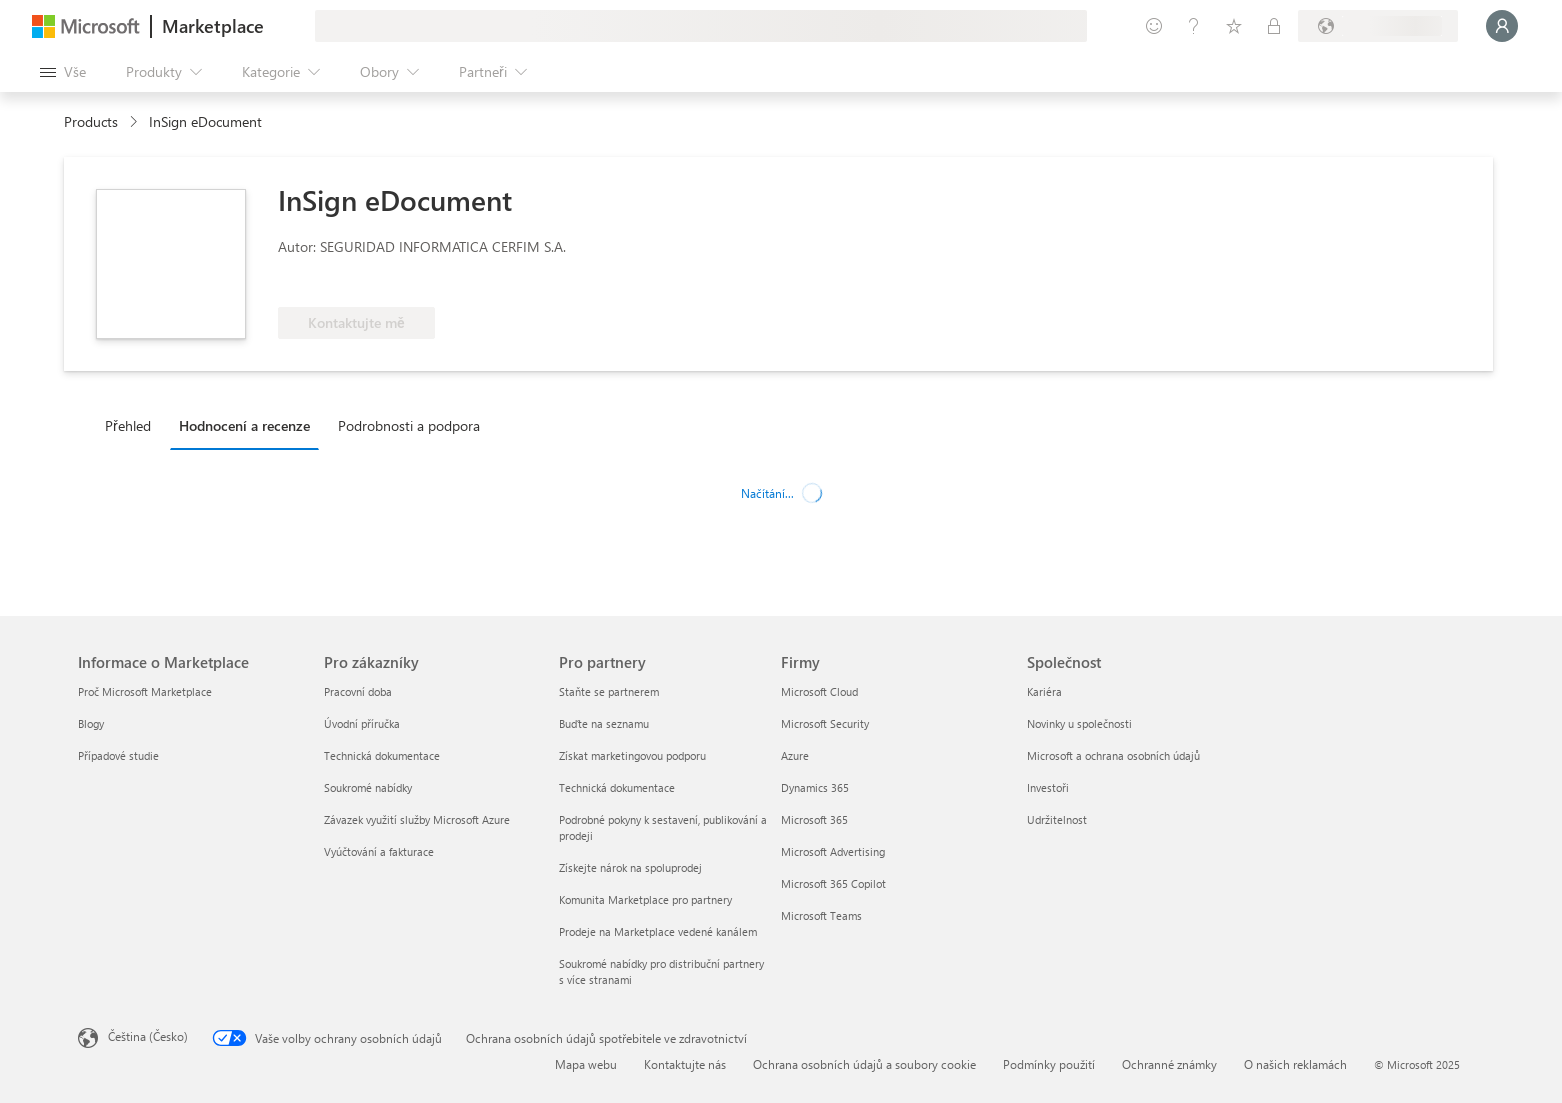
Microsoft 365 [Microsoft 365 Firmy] (814, 819)
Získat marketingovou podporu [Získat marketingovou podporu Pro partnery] (632, 755)
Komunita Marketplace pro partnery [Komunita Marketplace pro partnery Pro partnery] (645, 899)
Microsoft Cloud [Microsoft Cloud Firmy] (819, 691)
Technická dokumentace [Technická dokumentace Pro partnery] (617, 787)
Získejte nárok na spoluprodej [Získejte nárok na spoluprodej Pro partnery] (630, 867)
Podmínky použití (1049, 1064)
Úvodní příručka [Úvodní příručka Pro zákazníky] (362, 723)
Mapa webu (586, 1064)
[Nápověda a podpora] (1194, 26)
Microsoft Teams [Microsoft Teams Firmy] (821, 915)
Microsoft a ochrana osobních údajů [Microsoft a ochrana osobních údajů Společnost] (1113, 755)
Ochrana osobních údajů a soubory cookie (864, 1064)
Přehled (128, 425)
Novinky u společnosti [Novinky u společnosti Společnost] (1079, 723)
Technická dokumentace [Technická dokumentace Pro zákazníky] (382, 755)
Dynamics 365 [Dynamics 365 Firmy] (815, 787)
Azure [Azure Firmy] (795, 755)
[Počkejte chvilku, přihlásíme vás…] (1502, 26)
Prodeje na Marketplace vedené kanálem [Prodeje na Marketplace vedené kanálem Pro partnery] (658, 931)
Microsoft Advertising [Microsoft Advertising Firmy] (833, 851)
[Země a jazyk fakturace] (1378, 26)
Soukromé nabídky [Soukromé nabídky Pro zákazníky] (368, 787)
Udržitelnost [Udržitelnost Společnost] (1057, 819)
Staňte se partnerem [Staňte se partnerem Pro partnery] (609, 691)
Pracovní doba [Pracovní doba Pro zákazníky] (358, 691)
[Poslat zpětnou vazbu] (1154, 26)
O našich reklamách (1295, 1064)
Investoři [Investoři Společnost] (1048, 787)
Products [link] (91, 121)
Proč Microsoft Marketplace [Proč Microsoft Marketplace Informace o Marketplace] (145, 691)
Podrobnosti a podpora (409, 425)
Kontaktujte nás (685, 1064)
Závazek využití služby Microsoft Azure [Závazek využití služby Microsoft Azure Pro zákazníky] (417, 819)
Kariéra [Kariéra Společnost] (1044, 691)
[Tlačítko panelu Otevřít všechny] (63, 72)
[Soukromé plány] (1274, 26)
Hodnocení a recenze (244, 425)
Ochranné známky (1169, 1064)
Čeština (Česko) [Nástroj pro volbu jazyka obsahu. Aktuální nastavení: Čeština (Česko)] (148, 1036)
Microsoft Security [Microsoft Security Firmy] (825, 723)
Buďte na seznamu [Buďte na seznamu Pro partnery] (604, 723)
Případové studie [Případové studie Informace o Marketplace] (118, 755)
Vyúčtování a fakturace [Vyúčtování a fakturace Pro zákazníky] (379, 851)
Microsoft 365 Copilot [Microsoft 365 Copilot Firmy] (833, 883)
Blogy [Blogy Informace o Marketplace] (91, 723)
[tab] (133, 425)
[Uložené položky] (1234, 26)
